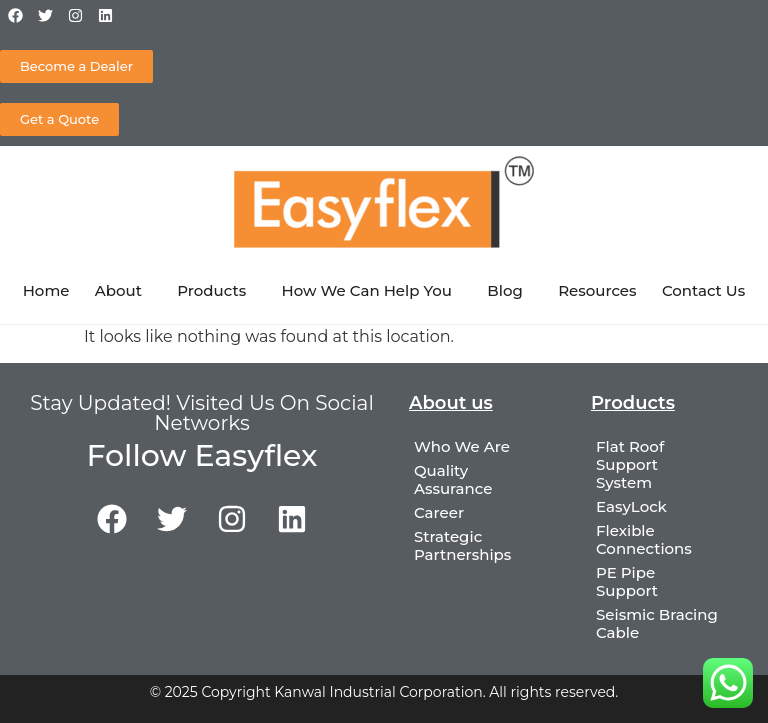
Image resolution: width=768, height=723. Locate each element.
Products (216, 291)
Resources (597, 290)
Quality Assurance (453, 479)
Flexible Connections (644, 539)
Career (439, 512)
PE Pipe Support (627, 581)
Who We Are (462, 446)
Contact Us (703, 290)
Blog (509, 291)
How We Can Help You (372, 291)
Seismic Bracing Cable (657, 623)
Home (46, 290)
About (123, 291)
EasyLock (631, 506)
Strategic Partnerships (462, 545)
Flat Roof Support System (630, 464)
